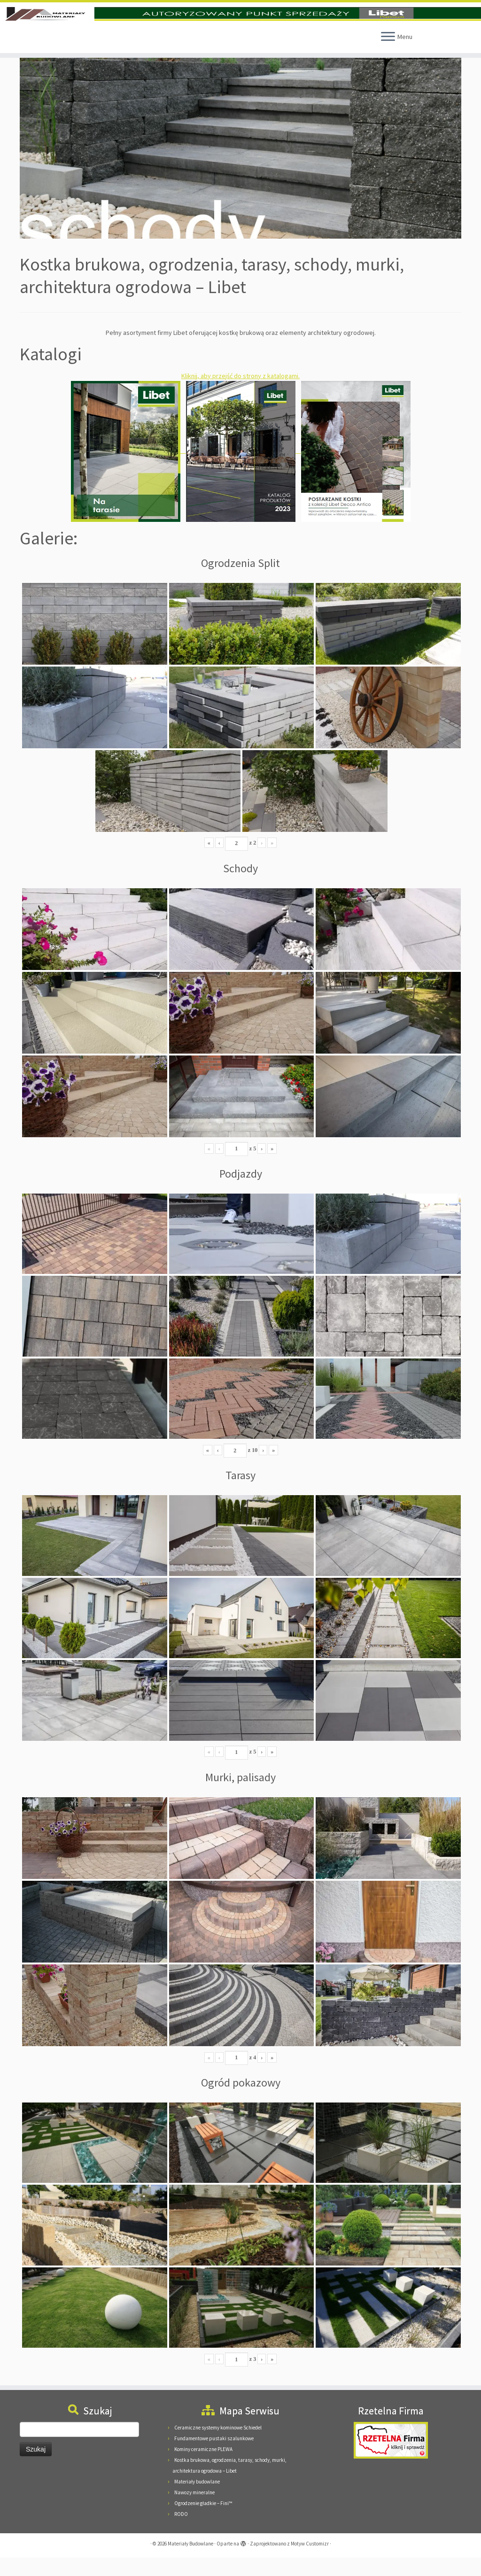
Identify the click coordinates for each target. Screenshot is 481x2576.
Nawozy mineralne (194, 2510)
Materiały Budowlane (190, 2562)
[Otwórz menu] (388, 55)
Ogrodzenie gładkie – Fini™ (203, 2521)
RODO (181, 2532)
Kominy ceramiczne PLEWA (203, 2467)
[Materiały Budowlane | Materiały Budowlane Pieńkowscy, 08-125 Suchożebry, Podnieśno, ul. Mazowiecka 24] (240, 23)
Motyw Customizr (310, 2562)
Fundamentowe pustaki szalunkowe (214, 2456)
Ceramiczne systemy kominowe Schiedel (218, 2446)
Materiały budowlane (197, 2500)
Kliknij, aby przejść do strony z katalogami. (240, 393)
